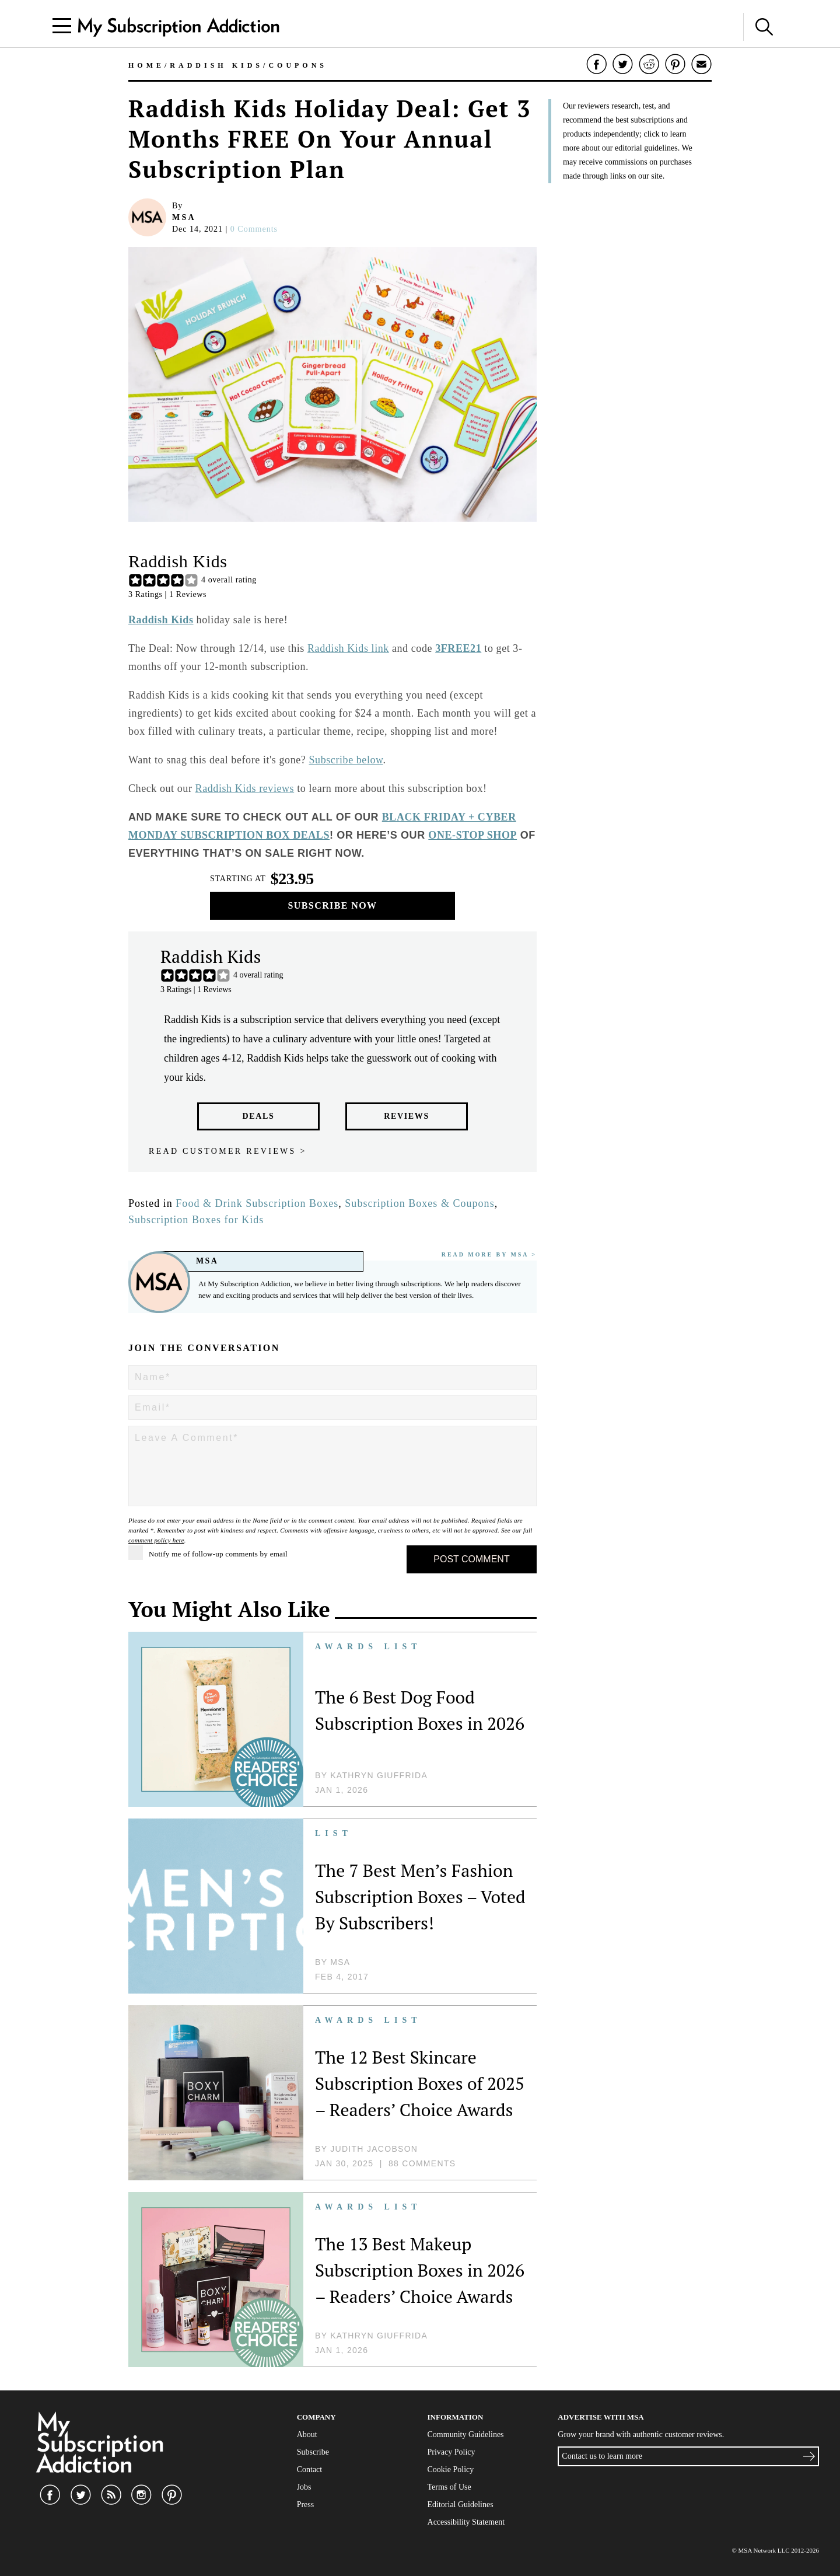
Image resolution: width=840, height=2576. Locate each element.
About (307, 2434)
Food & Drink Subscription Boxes (257, 1203)
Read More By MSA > (489, 1254)
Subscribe (313, 2452)
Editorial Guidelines (461, 2504)
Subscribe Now (332, 905)
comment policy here (156, 1540)
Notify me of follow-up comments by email (208, 1552)
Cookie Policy (451, 2469)
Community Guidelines (466, 2434)
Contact (310, 2469)
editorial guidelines (646, 148)
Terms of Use (449, 2487)
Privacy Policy (451, 2452)
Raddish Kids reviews (245, 788)
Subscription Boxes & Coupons (419, 1203)
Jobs (304, 2487)
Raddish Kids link (348, 648)
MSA (184, 217)
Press (305, 2504)
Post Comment (471, 1559)
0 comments (254, 229)
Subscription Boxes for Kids (196, 1220)
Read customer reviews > (228, 1151)
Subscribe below (346, 760)
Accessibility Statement (466, 2522)
